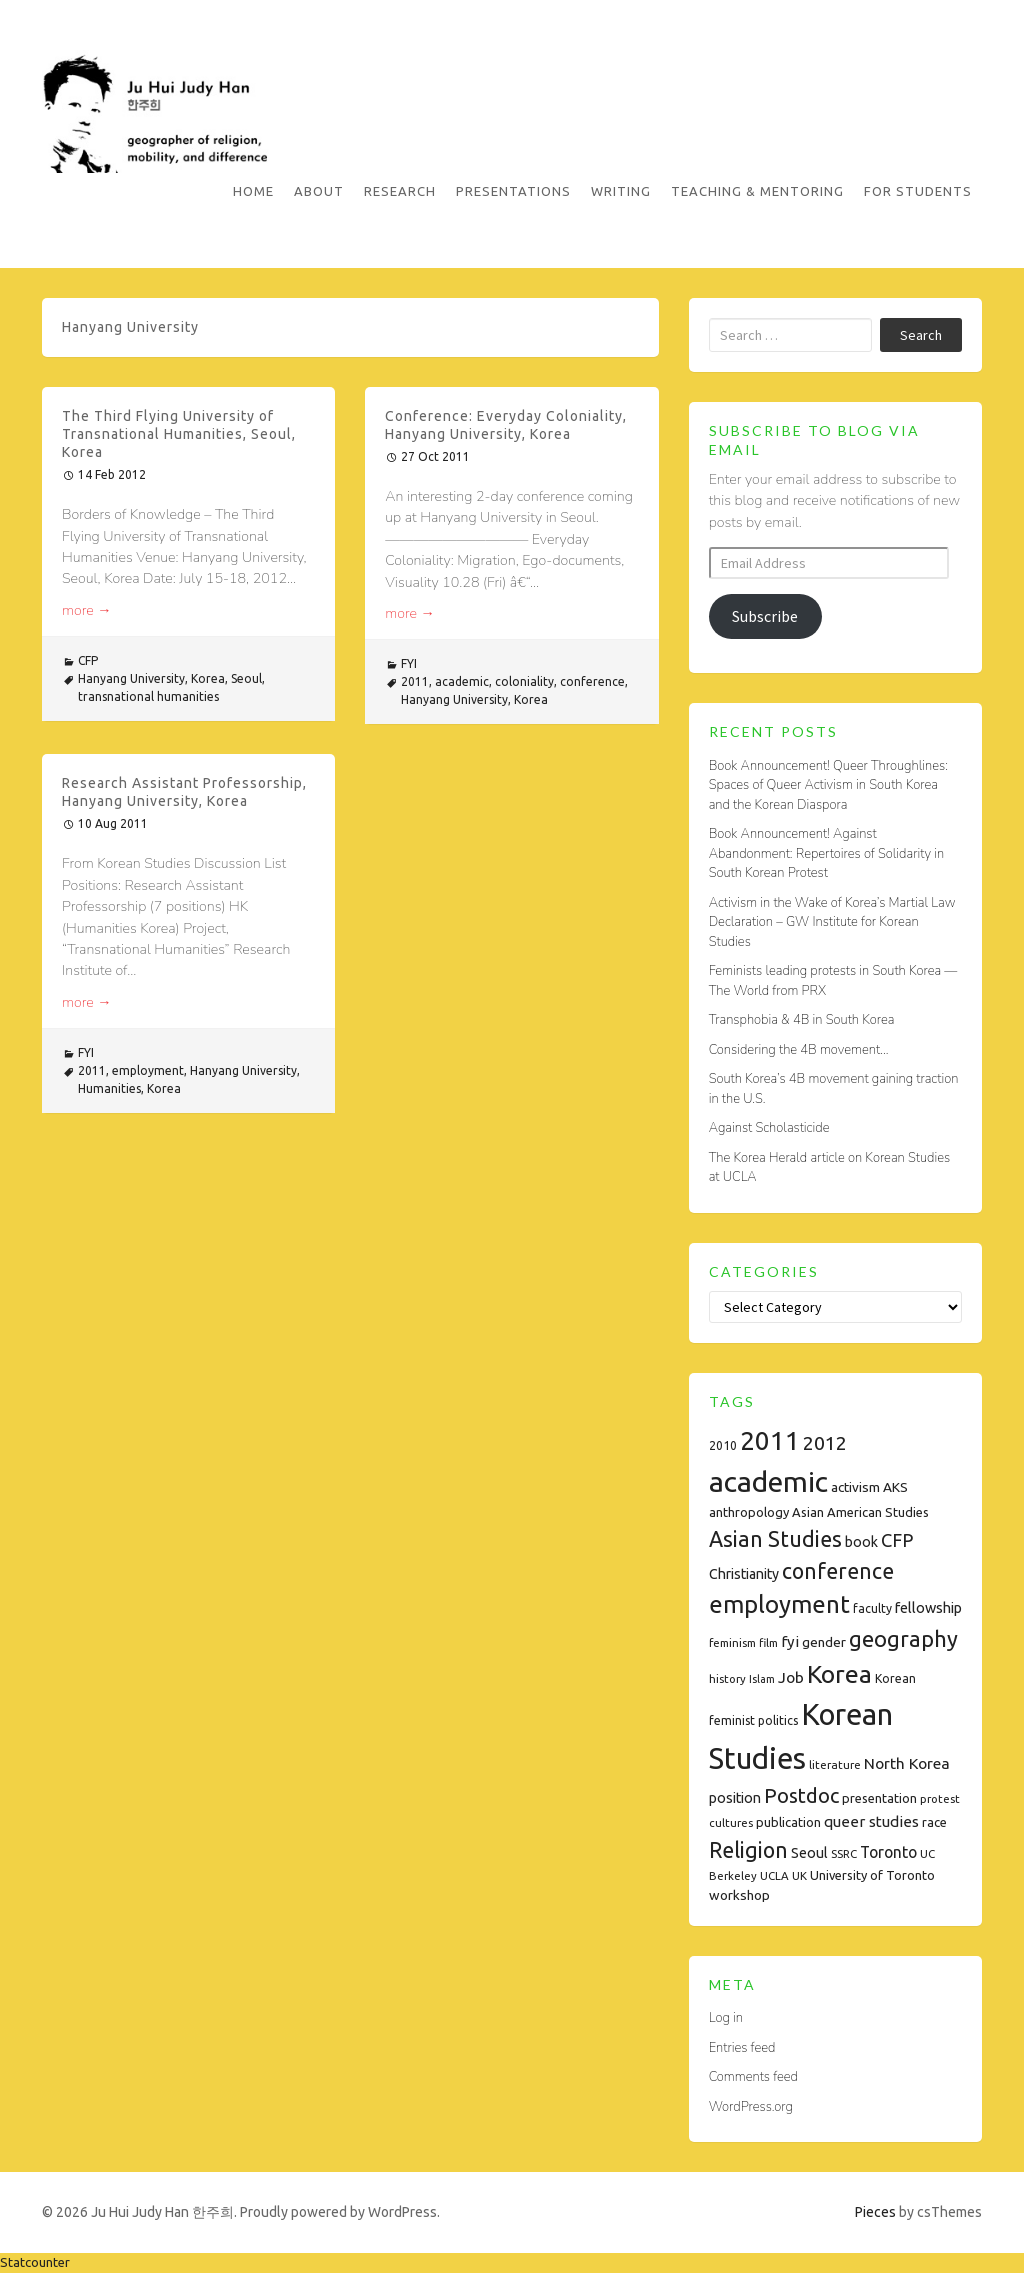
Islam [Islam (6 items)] (762, 1679)
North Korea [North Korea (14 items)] (907, 1763)
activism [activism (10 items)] (855, 1487)
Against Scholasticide (769, 1128)
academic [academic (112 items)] (768, 1481)
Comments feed (753, 2077)
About (319, 191)
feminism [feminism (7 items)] (732, 1642)
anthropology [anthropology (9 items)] (749, 1512)
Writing (621, 191)
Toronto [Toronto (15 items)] (888, 1852)
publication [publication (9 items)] (788, 1822)
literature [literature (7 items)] (835, 1764)
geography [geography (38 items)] (903, 1639)
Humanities (109, 1088)
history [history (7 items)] (727, 1678)
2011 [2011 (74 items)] (770, 1440)
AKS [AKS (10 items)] (895, 1487)
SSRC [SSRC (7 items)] (844, 1853)
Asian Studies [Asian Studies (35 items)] (775, 1539)
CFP (88, 660)
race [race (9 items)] (934, 1822)
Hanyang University (131, 678)
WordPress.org (751, 2107)
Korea (208, 678)
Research (400, 191)
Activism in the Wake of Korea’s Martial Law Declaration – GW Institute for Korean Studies (832, 922)
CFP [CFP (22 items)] (897, 1540)
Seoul (246, 678)
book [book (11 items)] (861, 1542)
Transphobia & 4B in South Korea (802, 1020)
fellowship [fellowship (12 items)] (928, 1607)
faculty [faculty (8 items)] (872, 1608)
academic (462, 681)
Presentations (513, 191)
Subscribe (765, 616)
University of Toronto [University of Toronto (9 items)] (872, 1875)
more (87, 610)
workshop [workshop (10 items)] (739, 1895)
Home (253, 191)
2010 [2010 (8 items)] (723, 1445)
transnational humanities (148, 696)
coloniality (524, 681)
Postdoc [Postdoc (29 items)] (801, 1795)
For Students (918, 191)
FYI (409, 663)
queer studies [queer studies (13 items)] (871, 1821)
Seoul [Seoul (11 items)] (809, 1853)
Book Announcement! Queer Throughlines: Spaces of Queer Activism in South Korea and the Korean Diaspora (828, 785)
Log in (726, 2018)
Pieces (875, 2212)
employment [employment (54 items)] (779, 1604)
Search (921, 335)
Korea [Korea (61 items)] (839, 1674)
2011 (415, 681)
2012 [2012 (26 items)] (825, 1443)
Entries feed (742, 2048)
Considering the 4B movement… (799, 1050)
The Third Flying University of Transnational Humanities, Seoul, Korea (179, 434)
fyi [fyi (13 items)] (790, 1641)
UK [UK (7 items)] (799, 1875)
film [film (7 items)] (768, 1642)
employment (148, 1070)
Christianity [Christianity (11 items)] (744, 1574)
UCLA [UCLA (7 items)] (774, 1875)
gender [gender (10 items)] (824, 1642)
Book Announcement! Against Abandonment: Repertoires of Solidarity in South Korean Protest (826, 853)
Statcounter (35, 2262)
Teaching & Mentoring (757, 191)
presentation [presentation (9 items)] (879, 1798)
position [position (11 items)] (735, 1798)
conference (592, 681)
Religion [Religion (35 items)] (748, 1850)
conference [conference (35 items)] (838, 1571)
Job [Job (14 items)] (791, 1677)
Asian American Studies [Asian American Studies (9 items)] (860, 1512)
